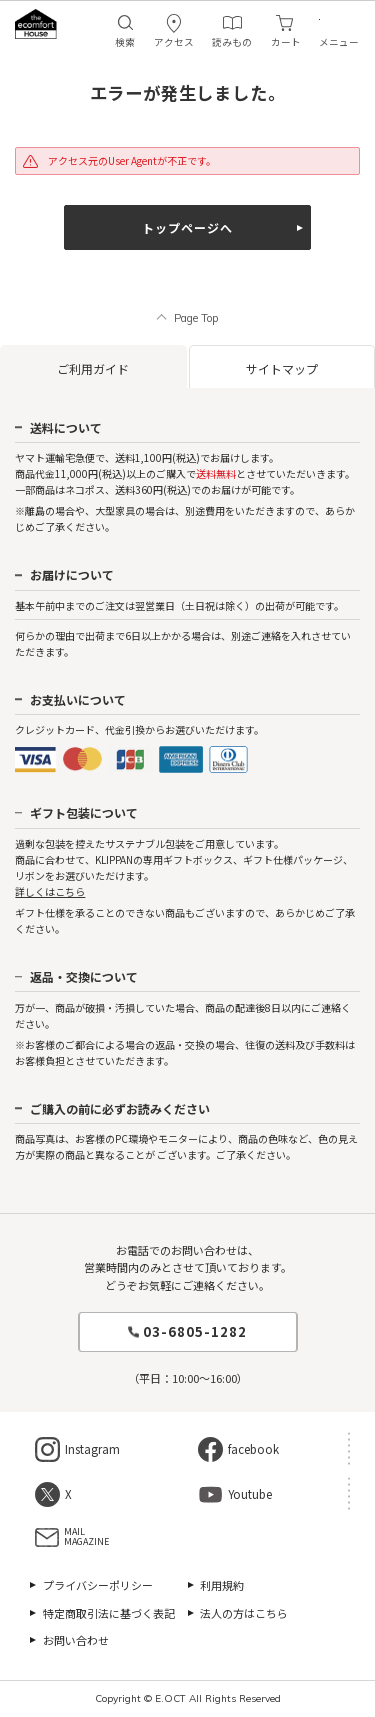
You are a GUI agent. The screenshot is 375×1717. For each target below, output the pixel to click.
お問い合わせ (76, 1640)
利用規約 (222, 1585)
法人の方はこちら (244, 1613)
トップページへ (187, 227)
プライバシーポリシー (98, 1585)
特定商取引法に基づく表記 (109, 1613)
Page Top (196, 318)
